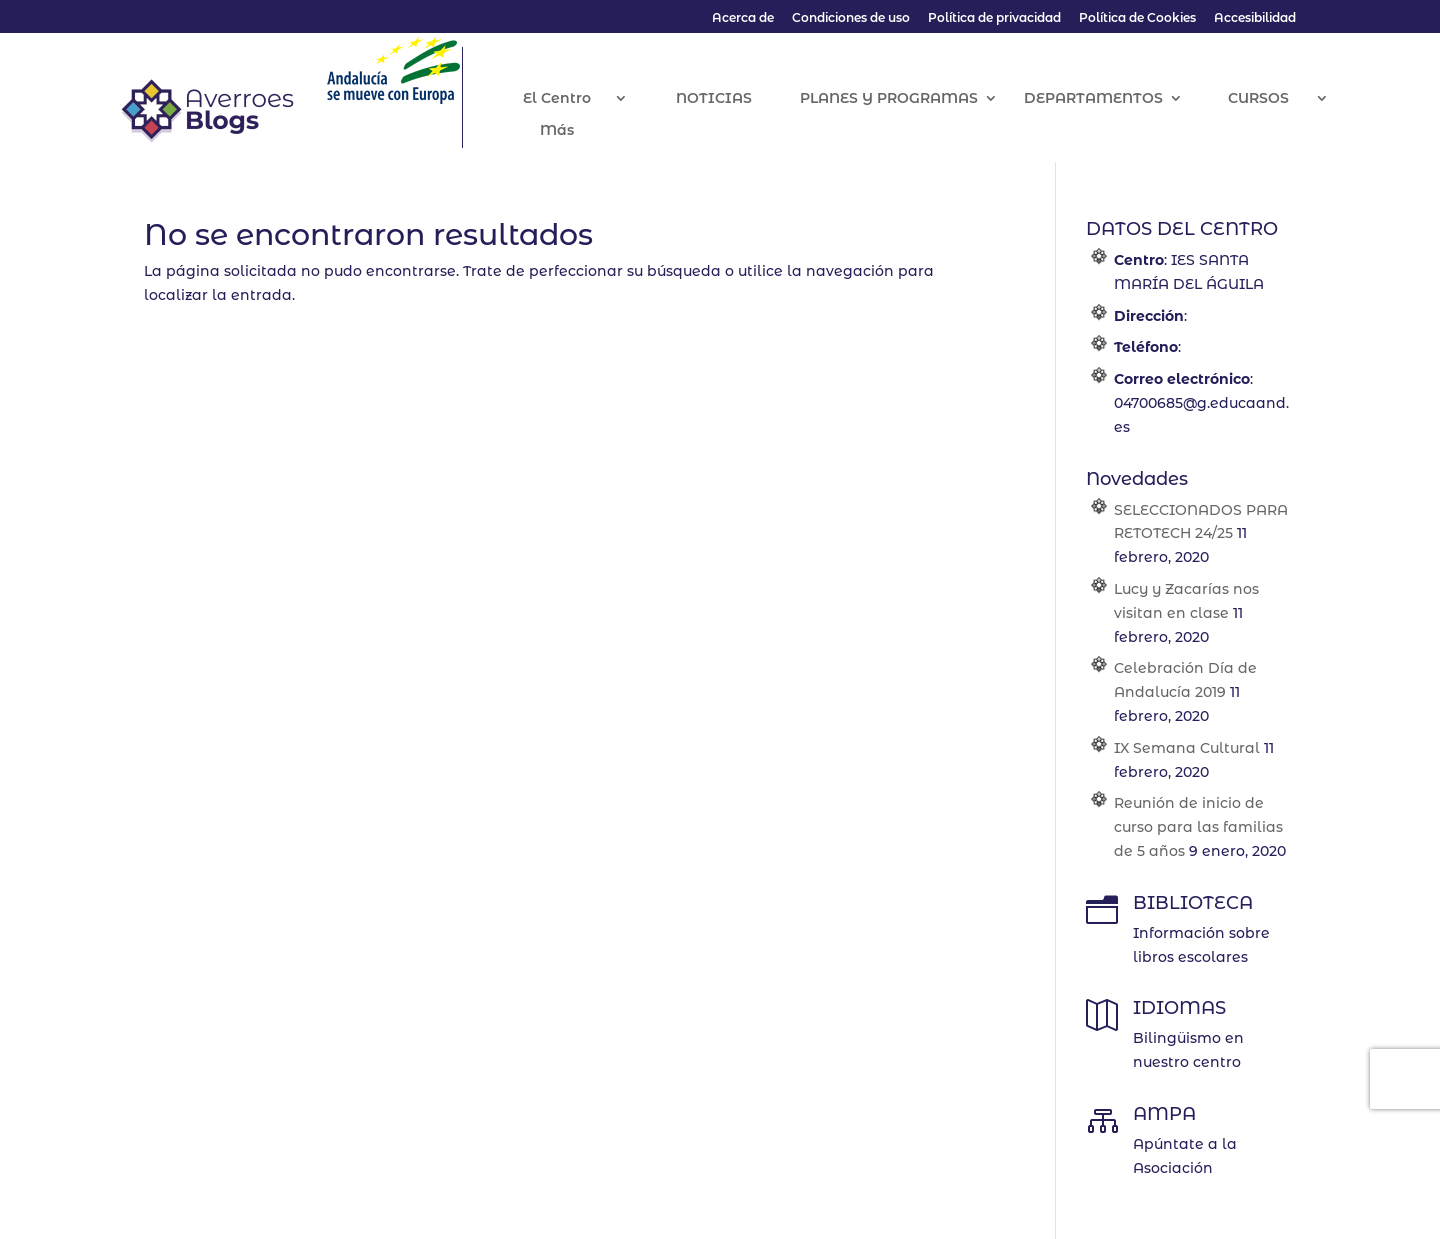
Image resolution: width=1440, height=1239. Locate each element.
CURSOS (1279, 99)
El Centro (579, 99)
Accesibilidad (1255, 18)
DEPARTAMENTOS (1114, 99)
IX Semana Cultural (1187, 748)
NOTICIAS (735, 99)
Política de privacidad (994, 18)
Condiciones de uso (851, 18)
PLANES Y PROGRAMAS (910, 99)
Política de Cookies (1137, 18)
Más (579, 131)
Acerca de (743, 18)
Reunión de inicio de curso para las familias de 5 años (1198, 827)
